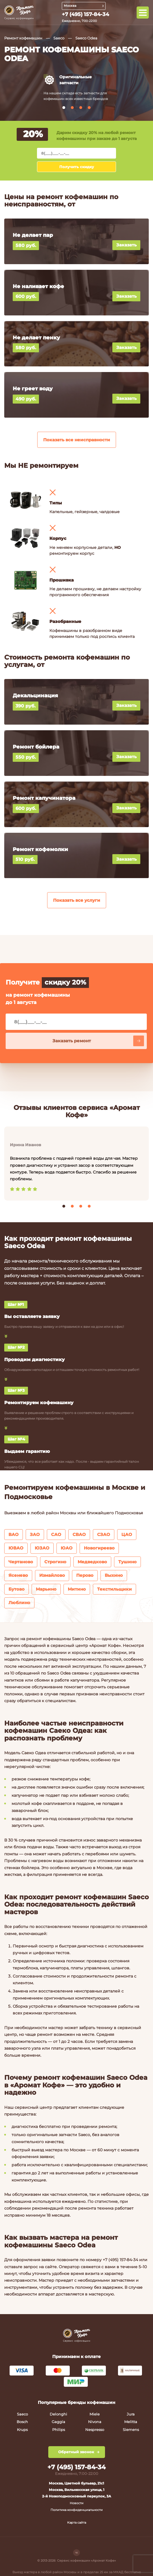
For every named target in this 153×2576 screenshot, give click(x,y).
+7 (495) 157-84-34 (85, 14)
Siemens (131, 2429)
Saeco (58, 38)
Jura (131, 2414)
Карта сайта (76, 2522)
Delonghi (58, 2414)
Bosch (22, 2421)
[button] (63, 107)
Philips (58, 2429)
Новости (77, 2503)
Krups (22, 2429)
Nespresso (94, 2429)
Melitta (130, 2421)
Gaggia (58, 2421)
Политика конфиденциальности (77, 2510)
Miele (94, 2414)
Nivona (94, 2421)
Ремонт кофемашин (23, 38)
